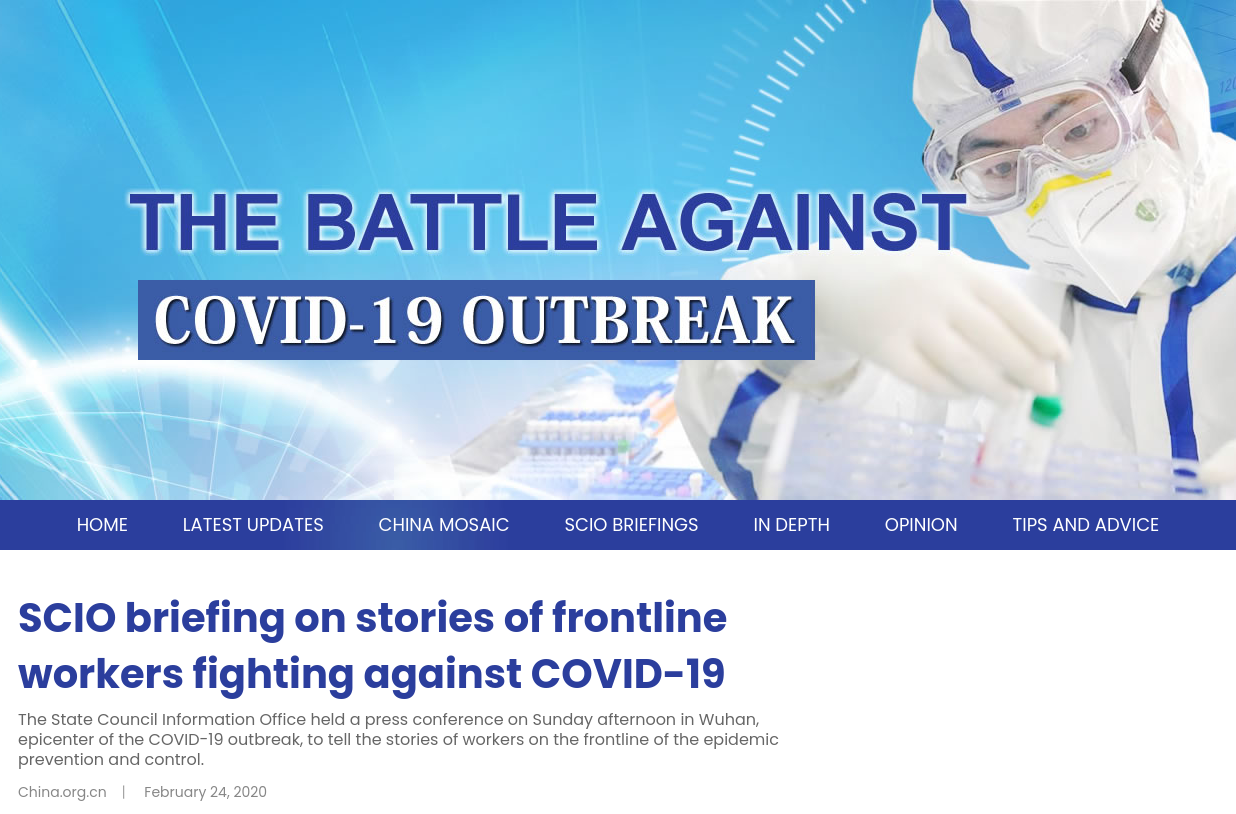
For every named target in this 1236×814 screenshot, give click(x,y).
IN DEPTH (791, 524)
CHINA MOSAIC (444, 524)
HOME (102, 524)
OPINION (921, 524)
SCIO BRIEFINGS (631, 524)
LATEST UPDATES (253, 524)
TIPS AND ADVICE (1085, 524)
